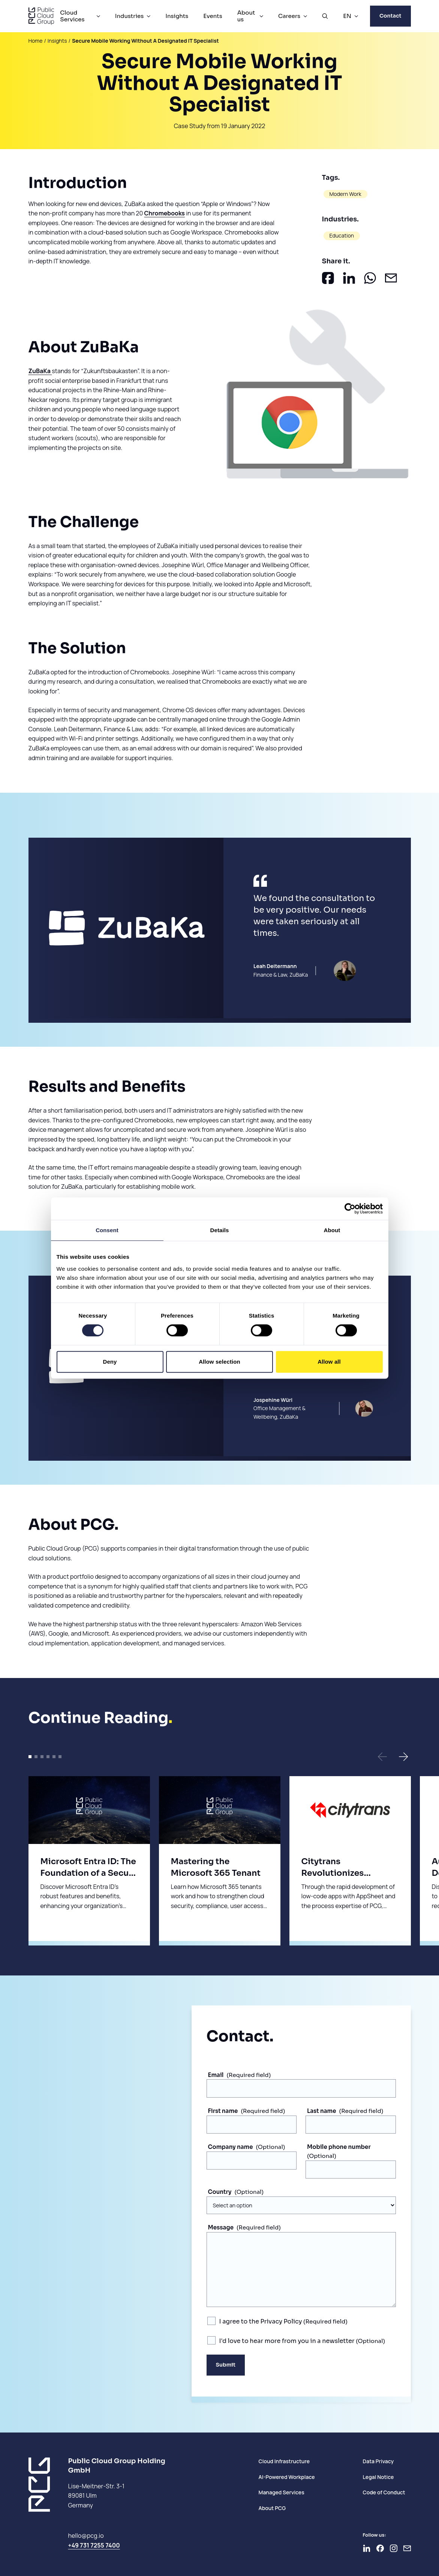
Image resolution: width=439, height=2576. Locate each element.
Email (216, 2074)
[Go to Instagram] (393, 2548)
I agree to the (261, 2321)
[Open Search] (325, 16)
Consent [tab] (107, 1230)
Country (220, 2191)
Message (221, 2227)
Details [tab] (219, 1230)
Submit (225, 2364)
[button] (382, 1756)
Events (212, 15)
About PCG (272, 2508)
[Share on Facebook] (328, 278)
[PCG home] (41, 16)
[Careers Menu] (305, 16)
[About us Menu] (261, 16)
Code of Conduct (384, 2492)
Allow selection (219, 1361)
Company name (230, 2146)
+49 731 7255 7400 (94, 2545)
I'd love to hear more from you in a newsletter (287, 2341)
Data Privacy (378, 2461)
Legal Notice (378, 2476)
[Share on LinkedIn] (349, 278)
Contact (390, 15)
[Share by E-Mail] (391, 278)
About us (246, 16)
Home (35, 40)
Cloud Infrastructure (284, 2461)
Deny (110, 1361)
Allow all (329, 1361)
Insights (176, 15)
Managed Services (281, 2492)
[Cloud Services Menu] (98, 16)
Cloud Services (72, 16)
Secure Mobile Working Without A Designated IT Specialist (145, 40)
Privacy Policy (281, 2321)
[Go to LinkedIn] (366, 2548)
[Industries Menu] (148, 16)
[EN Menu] (356, 16)
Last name (321, 2110)
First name (223, 2110)
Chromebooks (164, 213)
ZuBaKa (40, 371)
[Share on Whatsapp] (370, 278)
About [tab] (332, 1230)
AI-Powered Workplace (286, 2476)
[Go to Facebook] (380, 2548)
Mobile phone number (339, 2146)
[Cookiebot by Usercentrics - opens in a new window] (350, 1208)
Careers (289, 15)
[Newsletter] (407, 2548)
